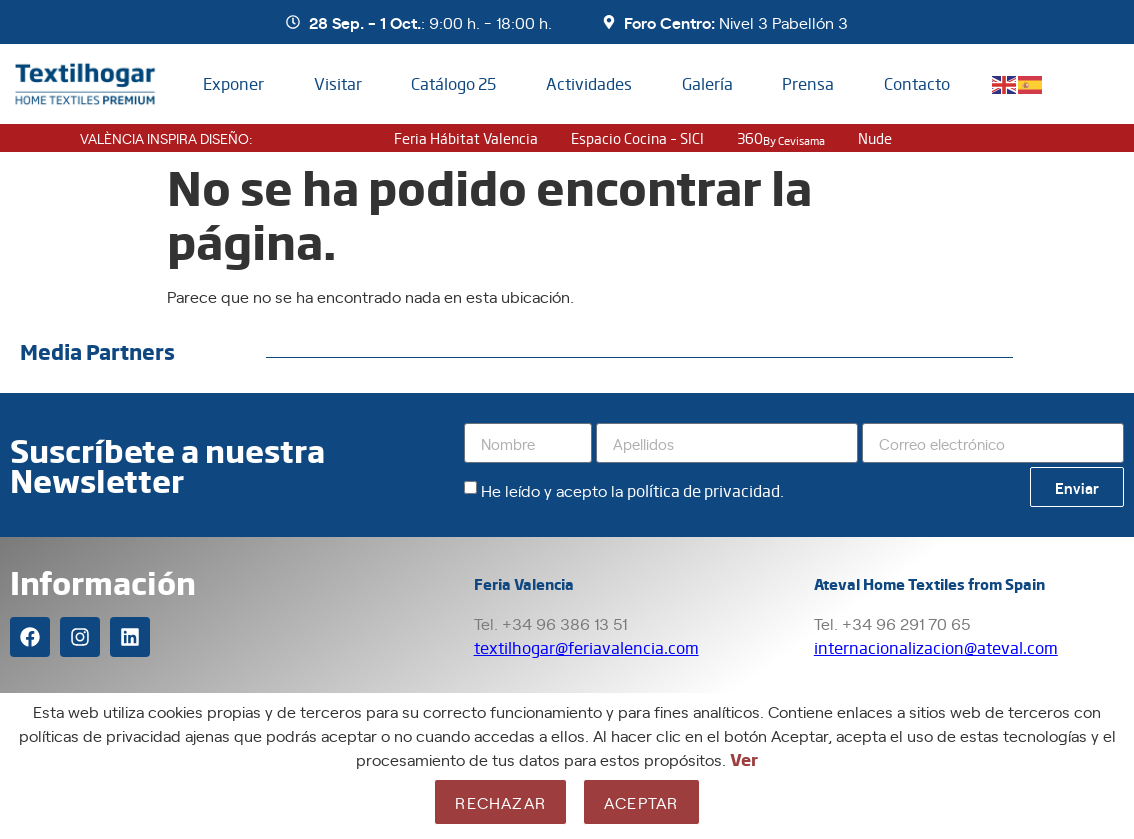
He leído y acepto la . (632, 490)
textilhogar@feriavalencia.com (586, 647)
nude (875, 138)
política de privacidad (703, 490)
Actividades (589, 83)
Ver (744, 759)
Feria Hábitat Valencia (466, 138)
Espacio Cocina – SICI (637, 138)
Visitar (338, 83)
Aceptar (641, 802)
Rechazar (500, 802)
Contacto (917, 83)
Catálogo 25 (453, 83)
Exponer (233, 83)
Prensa (808, 83)
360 (781, 138)
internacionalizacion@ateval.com (936, 647)
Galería (707, 83)
